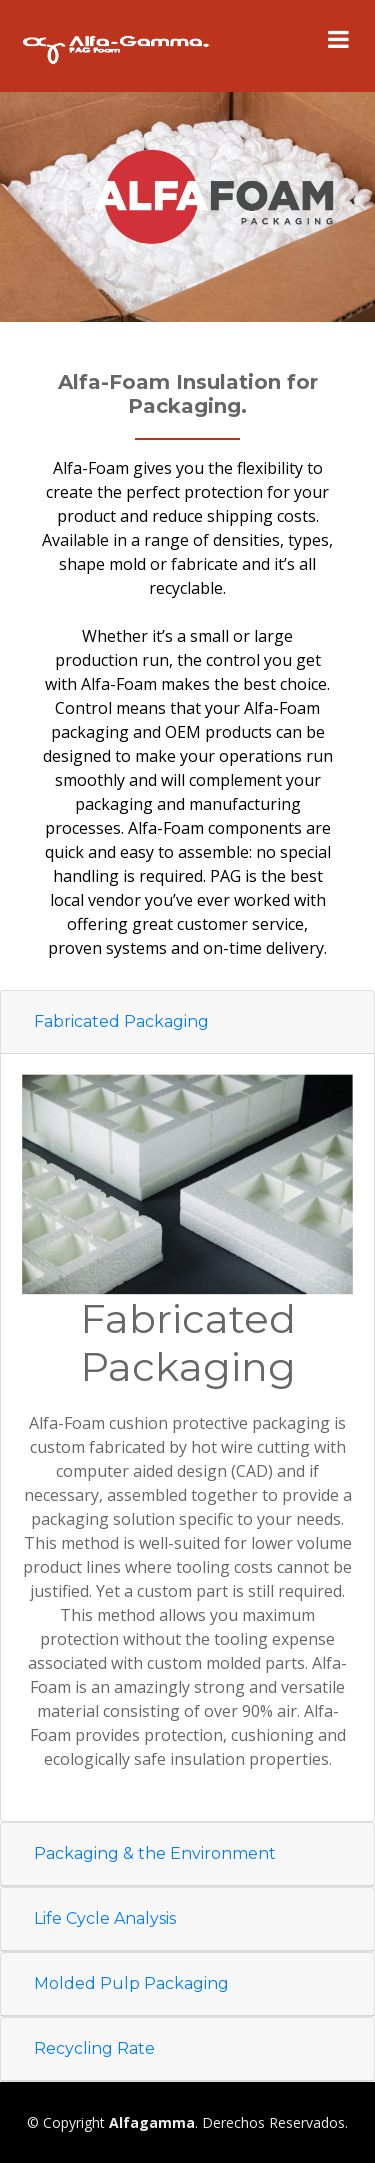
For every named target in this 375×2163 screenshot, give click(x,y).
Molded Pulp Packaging (131, 1983)
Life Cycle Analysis (105, 1918)
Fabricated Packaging (121, 1021)
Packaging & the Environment (155, 1853)
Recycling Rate (94, 2048)
